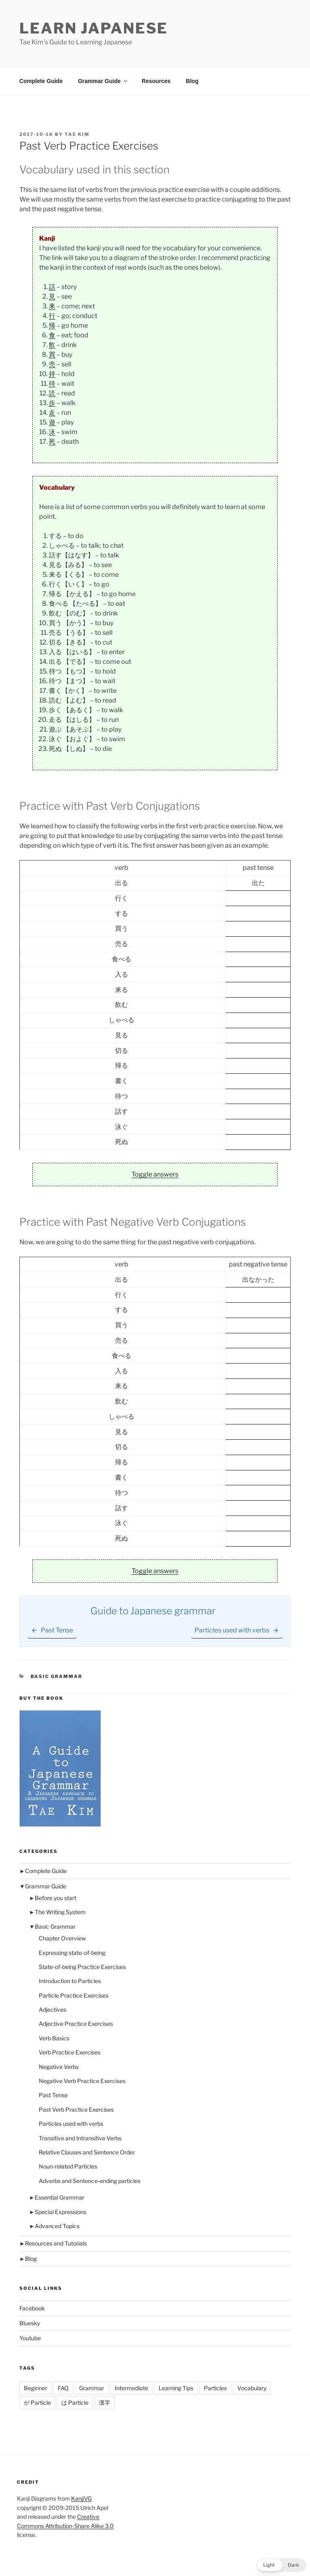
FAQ (63, 2388)
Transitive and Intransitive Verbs (80, 2138)
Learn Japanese (93, 28)
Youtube (30, 2338)
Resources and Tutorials (56, 2243)
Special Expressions (60, 2211)
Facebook (32, 2308)
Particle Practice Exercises (74, 1995)
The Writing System (60, 1912)
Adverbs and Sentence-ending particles (89, 2180)
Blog (192, 81)
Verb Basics (54, 2038)
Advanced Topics (57, 2226)
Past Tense (53, 2095)
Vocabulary (251, 2388)
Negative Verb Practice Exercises (82, 2080)
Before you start (55, 1897)
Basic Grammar (57, 1676)
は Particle (74, 2402)
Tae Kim (77, 134)
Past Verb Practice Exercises (76, 2109)
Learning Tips (176, 2388)
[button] (281, 2565)
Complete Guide (41, 81)
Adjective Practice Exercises (76, 2023)
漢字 (104, 2402)
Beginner (35, 2388)
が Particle (37, 2402)
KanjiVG (81, 2498)
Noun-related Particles (68, 2166)
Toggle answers (155, 1174)
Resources (156, 81)
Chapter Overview (62, 1938)
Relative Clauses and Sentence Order (87, 2152)
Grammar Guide (103, 81)
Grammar (91, 2388)
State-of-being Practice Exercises (82, 1966)
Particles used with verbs (71, 2123)
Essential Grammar (59, 2197)
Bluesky (29, 2323)
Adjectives (52, 2009)
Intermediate (131, 2388)
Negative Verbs (59, 2066)
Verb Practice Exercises (70, 2052)
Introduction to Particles (70, 1980)
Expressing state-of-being (72, 1952)
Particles (215, 2388)
